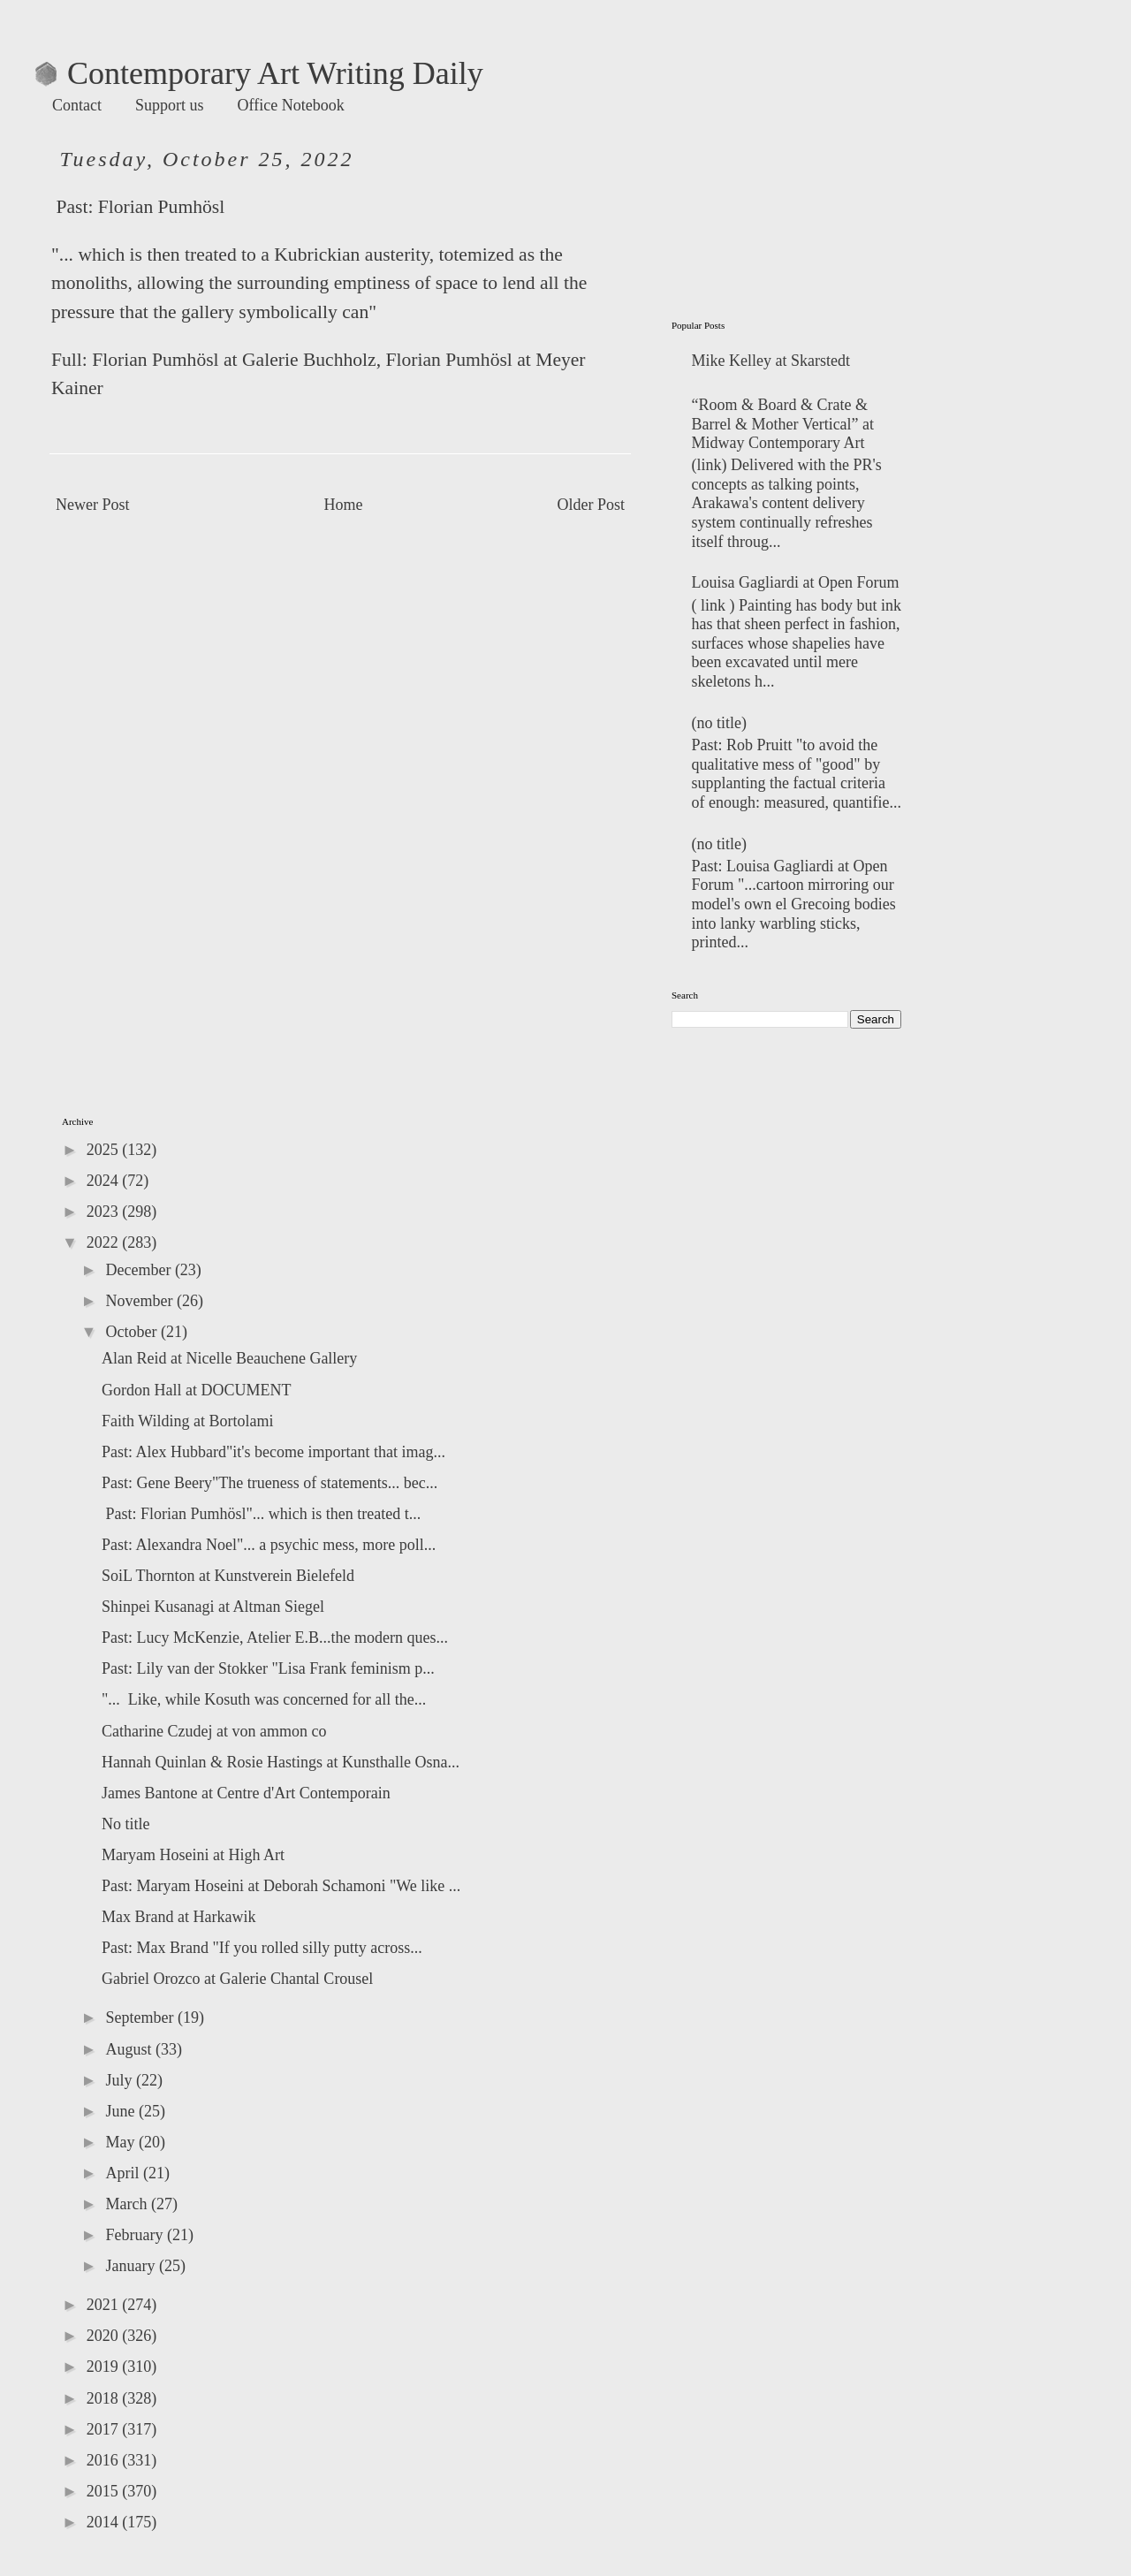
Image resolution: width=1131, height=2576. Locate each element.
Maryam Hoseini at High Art (193, 1855)
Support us (169, 105)
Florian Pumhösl (161, 206)
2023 (105, 1211)
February (135, 2235)
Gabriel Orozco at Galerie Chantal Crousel (237, 1978)
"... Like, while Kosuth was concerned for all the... (264, 1699)
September (141, 2017)
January (131, 2266)
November (140, 1301)
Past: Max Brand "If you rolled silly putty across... (262, 1948)
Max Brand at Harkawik (178, 1917)
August (130, 2049)
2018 (105, 2398)
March (127, 2204)
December (139, 1270)
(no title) (719, 723)
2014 (105, 2522)
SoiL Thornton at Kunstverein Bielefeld (228, 1575)
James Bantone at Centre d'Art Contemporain (246, 1793)
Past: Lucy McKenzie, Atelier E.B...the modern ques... (275, 1637)
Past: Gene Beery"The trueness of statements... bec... (269, 1483)
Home (343, 504)
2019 (105, 2366)
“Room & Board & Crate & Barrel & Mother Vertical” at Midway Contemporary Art (783, 424)
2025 (105, 1150)
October (132, 1332)
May (122, 2142)
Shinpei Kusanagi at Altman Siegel (213, 1606)
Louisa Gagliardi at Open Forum (795, 582)
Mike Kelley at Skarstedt (771, 360)
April (124, 2173)
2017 (105, 2429)
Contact (77, 105)
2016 (105, 2460)
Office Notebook (291, 105)
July (120, 2080)
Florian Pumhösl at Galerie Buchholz (234, 359)
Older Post (592, 504)
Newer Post (93, 504)
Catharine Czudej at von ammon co (214, 1731)
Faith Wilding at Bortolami (187, 1421)
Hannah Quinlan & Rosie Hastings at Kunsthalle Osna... (280, 1762)
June (122, 2111)
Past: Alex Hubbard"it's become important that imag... (273, 1452)
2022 (105, 1242)
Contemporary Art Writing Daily (259, 73)
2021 (105, 2305)
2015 (105, 2491)
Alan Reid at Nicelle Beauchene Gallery (229, 1358)
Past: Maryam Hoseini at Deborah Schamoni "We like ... (281, 1886)
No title (126, 1824)
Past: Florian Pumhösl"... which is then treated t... (261, 1514)
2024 (105, 1180)
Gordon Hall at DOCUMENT (196, 1390)
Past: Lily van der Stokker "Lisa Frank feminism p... (268, 1668)
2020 (105, 2335)
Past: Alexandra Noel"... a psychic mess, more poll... (269, 1545)
